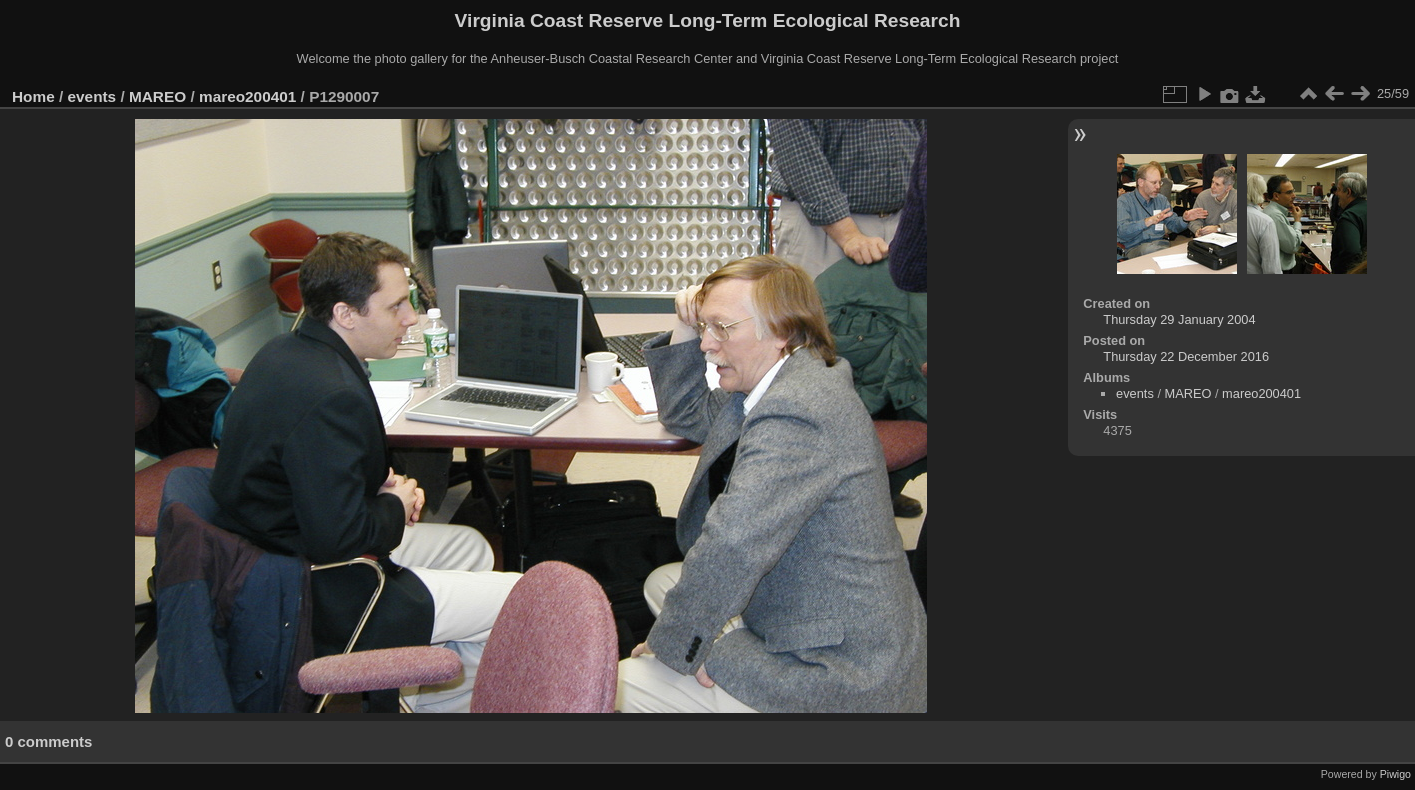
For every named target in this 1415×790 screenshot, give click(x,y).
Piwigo (1395, 774)
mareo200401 (247, 96)
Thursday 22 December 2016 (1186, 356)
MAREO (157, 96)
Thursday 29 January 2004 (1179, 319)
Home (33, 96)
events (92, 96)
